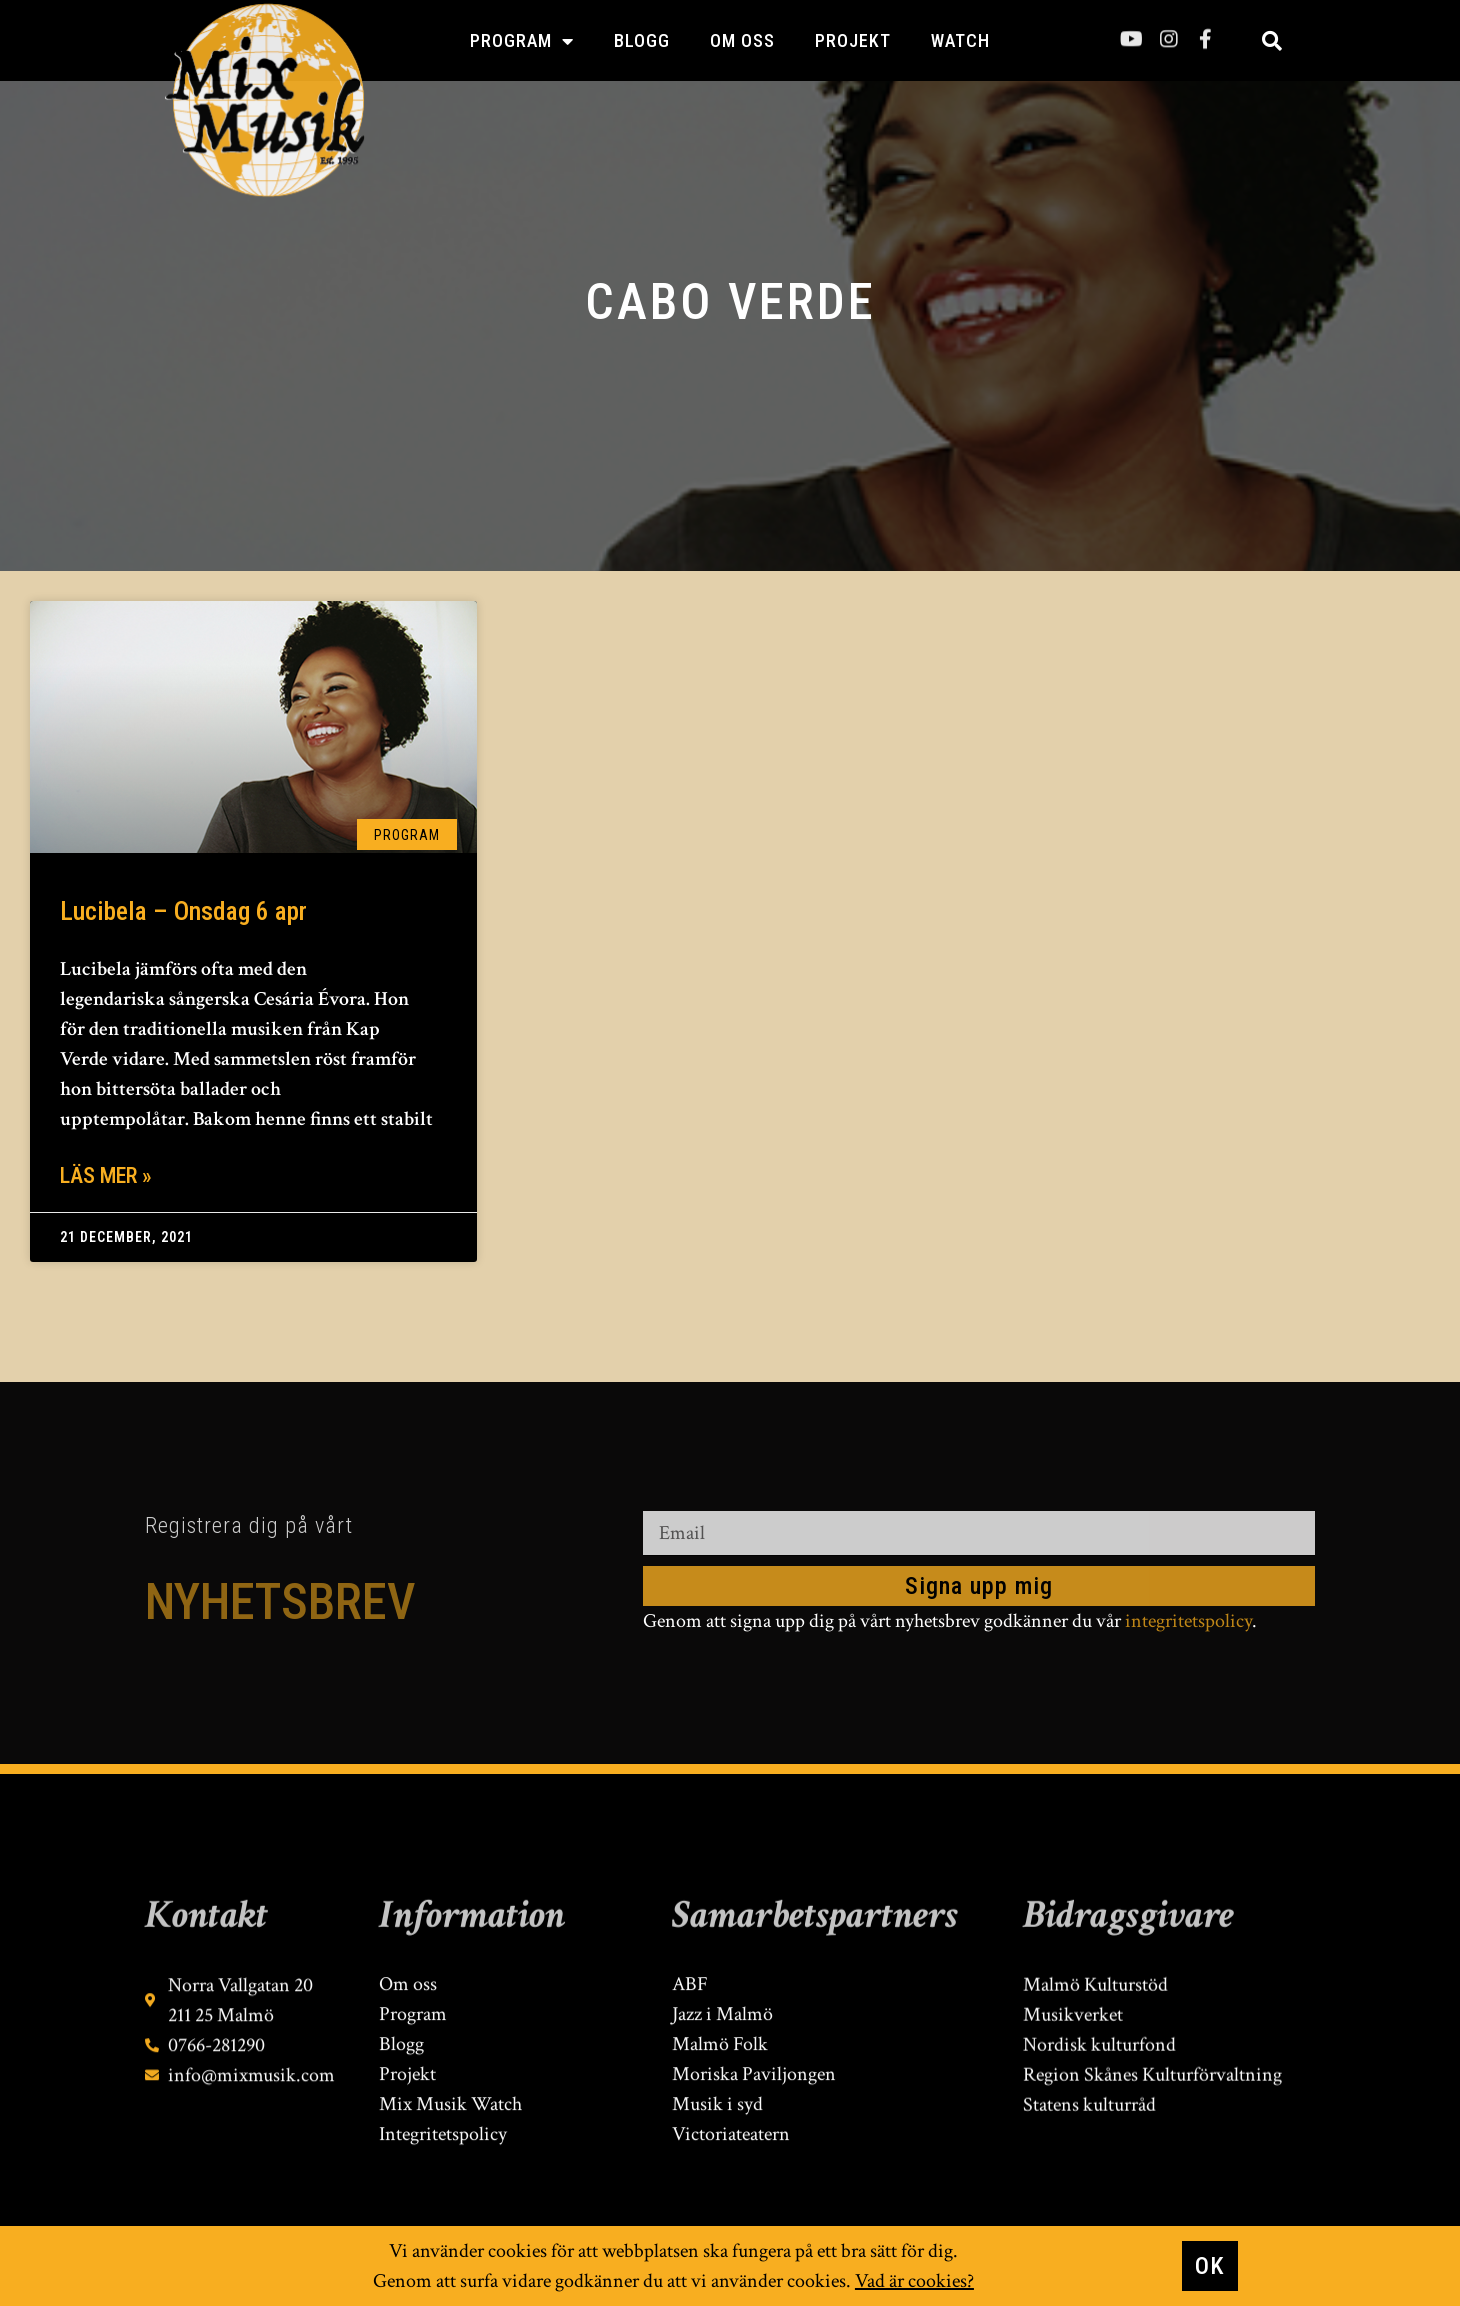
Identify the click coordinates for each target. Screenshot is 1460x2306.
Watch (960, 40)
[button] (1272, 41)
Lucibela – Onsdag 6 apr (183, 911)
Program (522, 41)
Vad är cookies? (914, 2282)
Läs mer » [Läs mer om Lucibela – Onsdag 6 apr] (106, 1175)
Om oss (742, 40)
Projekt (853, 40)
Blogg (642, 40)
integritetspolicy (1188, 1621)
